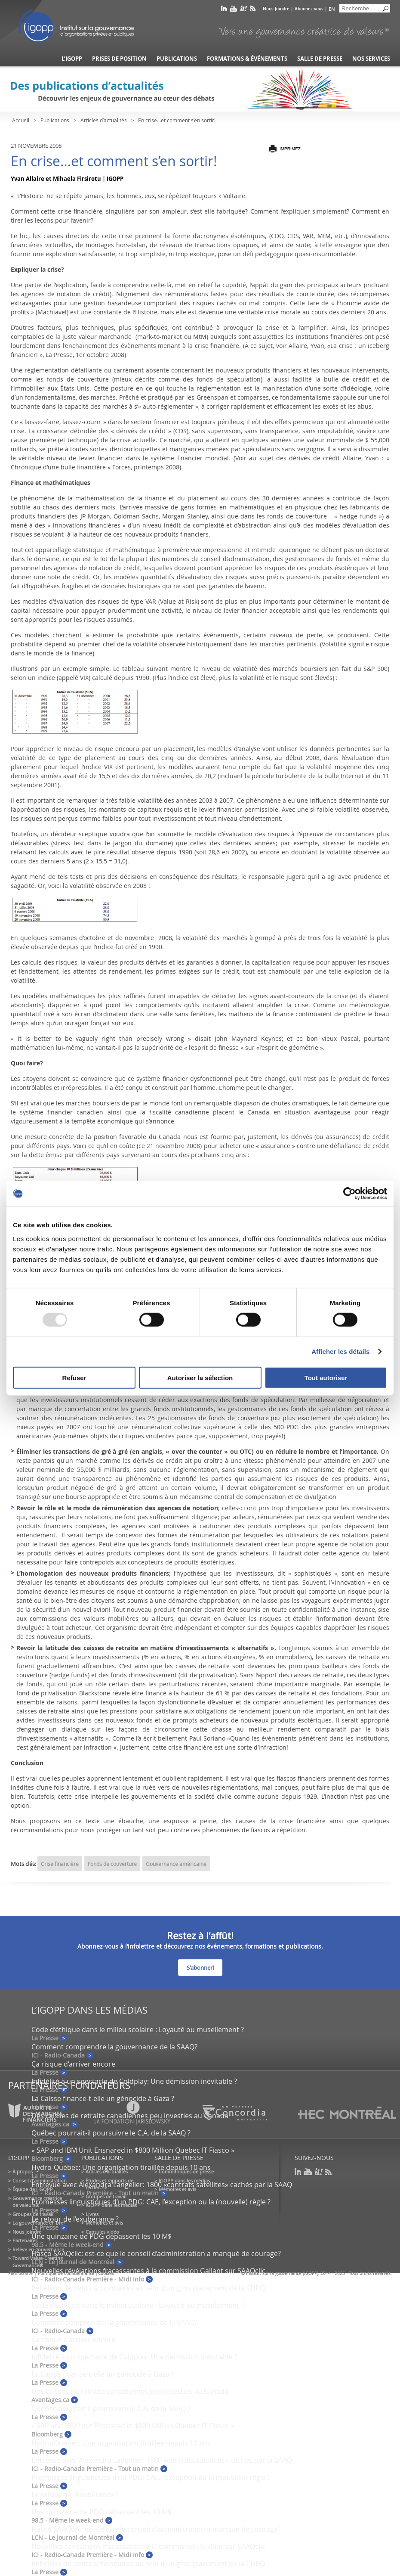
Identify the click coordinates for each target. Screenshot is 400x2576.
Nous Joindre (276, 9)
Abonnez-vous (309, 9)
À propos (22, 2171)
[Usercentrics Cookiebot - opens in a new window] (349, 1193)
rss (252, 10)
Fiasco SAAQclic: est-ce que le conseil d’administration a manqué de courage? (156, 2253)
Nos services (371, 58)
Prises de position (119, 58)
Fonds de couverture (112, 1863)
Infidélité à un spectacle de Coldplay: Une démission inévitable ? (134, 2081)
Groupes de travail (32, 2214)
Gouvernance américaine (176, 1863)
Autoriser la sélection (200, 1377)
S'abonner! (200, 1967)
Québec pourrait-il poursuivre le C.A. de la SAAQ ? (111, 2133)
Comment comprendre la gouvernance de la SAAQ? (114, 2046)
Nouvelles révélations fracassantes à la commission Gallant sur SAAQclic (148, 2270)
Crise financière (60, 1863)
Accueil (20, 120)
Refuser (74, 1377)
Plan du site (20, 2273)
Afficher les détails (340, 1351)
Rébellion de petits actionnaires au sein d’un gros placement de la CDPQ (148, 2288)
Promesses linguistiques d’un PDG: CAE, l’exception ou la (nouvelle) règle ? (151, 2202)
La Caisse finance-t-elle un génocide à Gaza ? (102, 2098)
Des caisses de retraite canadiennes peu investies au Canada (129, 2391)
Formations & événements (247, 58)
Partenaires (24, 2240)
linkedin (224, 10)
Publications (177, 58)
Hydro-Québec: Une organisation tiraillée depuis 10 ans (121, 2167)
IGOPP (76, 26)
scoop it (243, 10)
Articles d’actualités (103, 120)
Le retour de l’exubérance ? (75, 2219)
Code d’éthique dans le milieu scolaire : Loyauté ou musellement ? (137, 2029)
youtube (233, 10)
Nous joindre (26, 2231)
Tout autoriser (326, 1377)
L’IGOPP (72, 58)
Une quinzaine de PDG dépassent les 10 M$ (101, 2236)
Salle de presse (319, 58)
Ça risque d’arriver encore (73, 2064)
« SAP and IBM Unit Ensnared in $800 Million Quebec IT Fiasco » (132, 2150)
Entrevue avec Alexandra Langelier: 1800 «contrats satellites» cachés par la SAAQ (161, 2184)
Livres (92, 2214)
